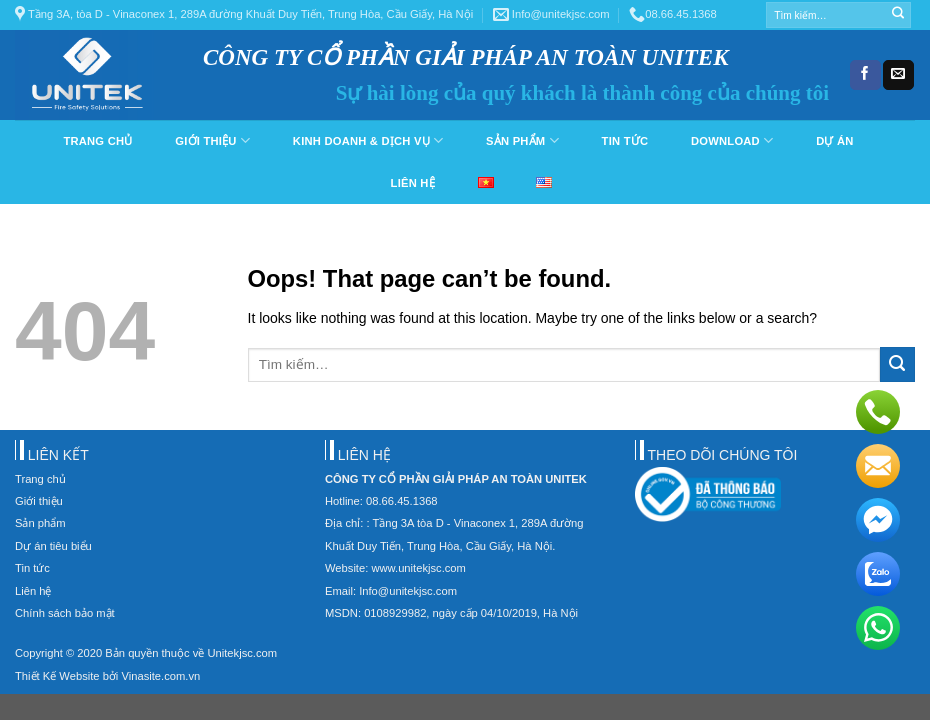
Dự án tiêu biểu (53, 546)
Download (732, 140)
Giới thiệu (212, 140)
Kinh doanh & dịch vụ (368, 140)
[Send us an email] (898, 75)
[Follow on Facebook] (865, 75)
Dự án (834, 141)
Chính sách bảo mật (65, 613)
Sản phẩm (522, 140)
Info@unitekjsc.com (551, 14)
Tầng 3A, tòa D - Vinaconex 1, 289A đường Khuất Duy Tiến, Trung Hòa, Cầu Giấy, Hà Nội (244, 14)
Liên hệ (413, 183)
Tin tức (625, 141)
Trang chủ (97, 141)
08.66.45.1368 (673, 14)
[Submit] (897, 15)
